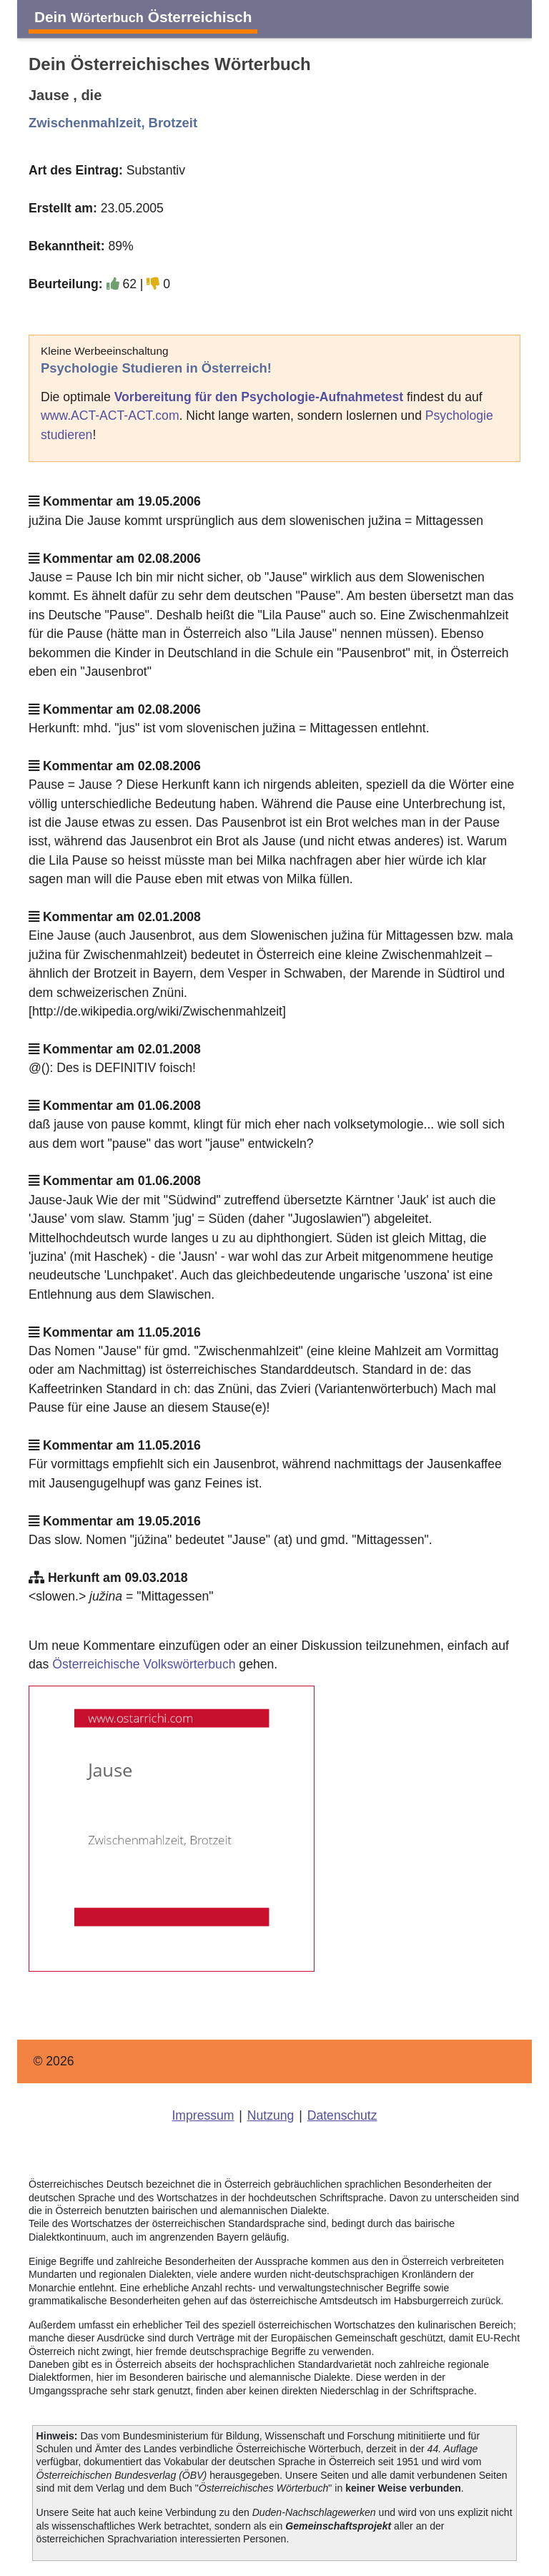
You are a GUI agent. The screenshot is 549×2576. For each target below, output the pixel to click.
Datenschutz (342, 2115)
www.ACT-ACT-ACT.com (110, 415)
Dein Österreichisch (143, 17)
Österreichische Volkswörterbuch (143, 1664)
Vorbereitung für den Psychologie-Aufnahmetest (258, 397)
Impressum (203, 2115)
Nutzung (271, 2115)
